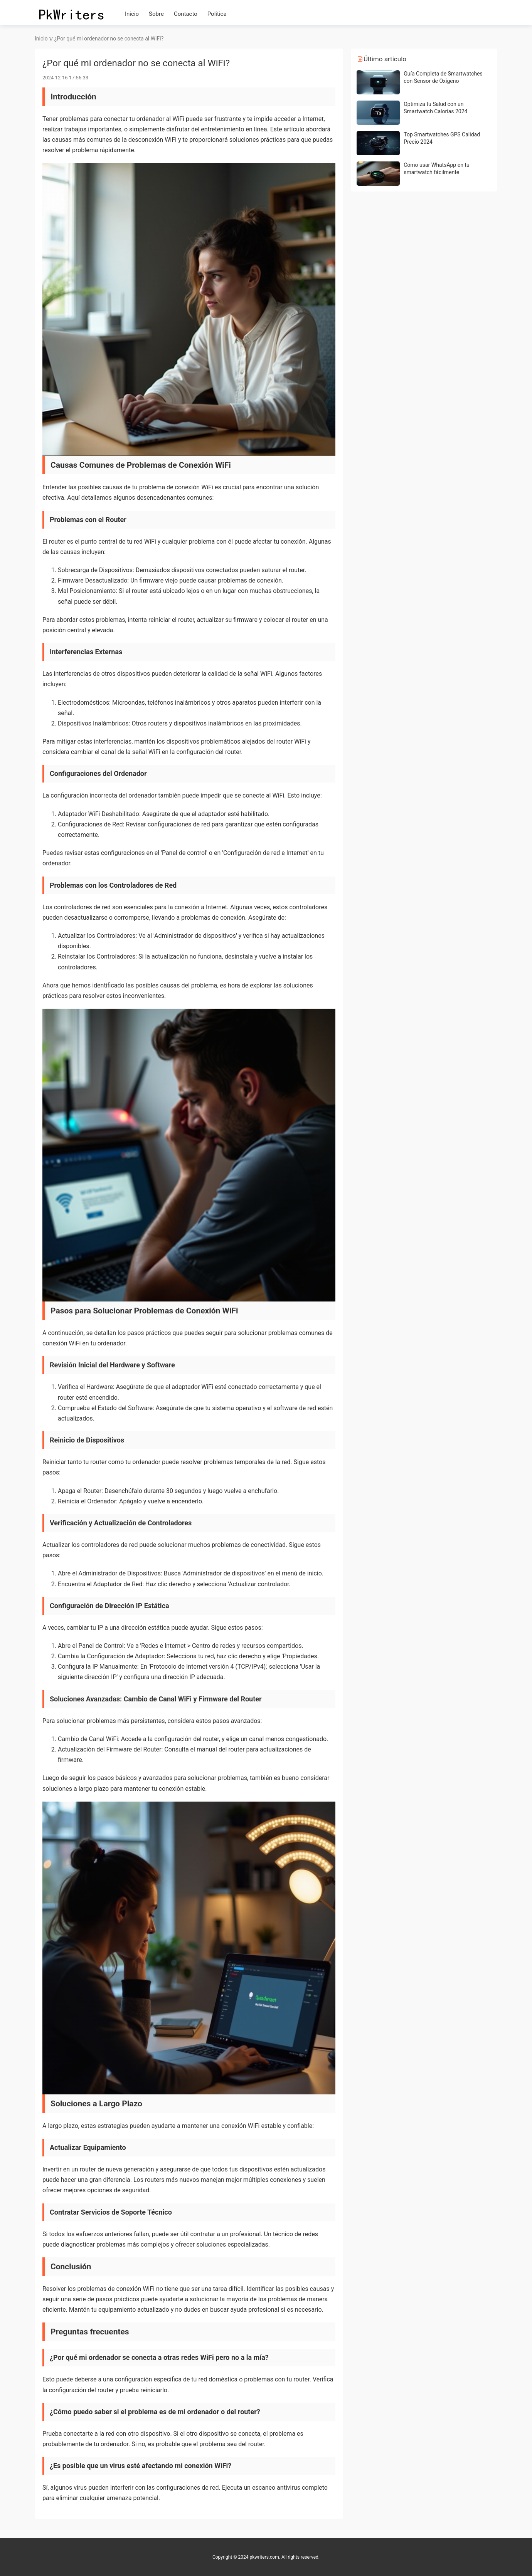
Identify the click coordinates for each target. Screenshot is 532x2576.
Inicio (132, 13)
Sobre (156, 13)
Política (217, 13)
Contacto (185, 13)
